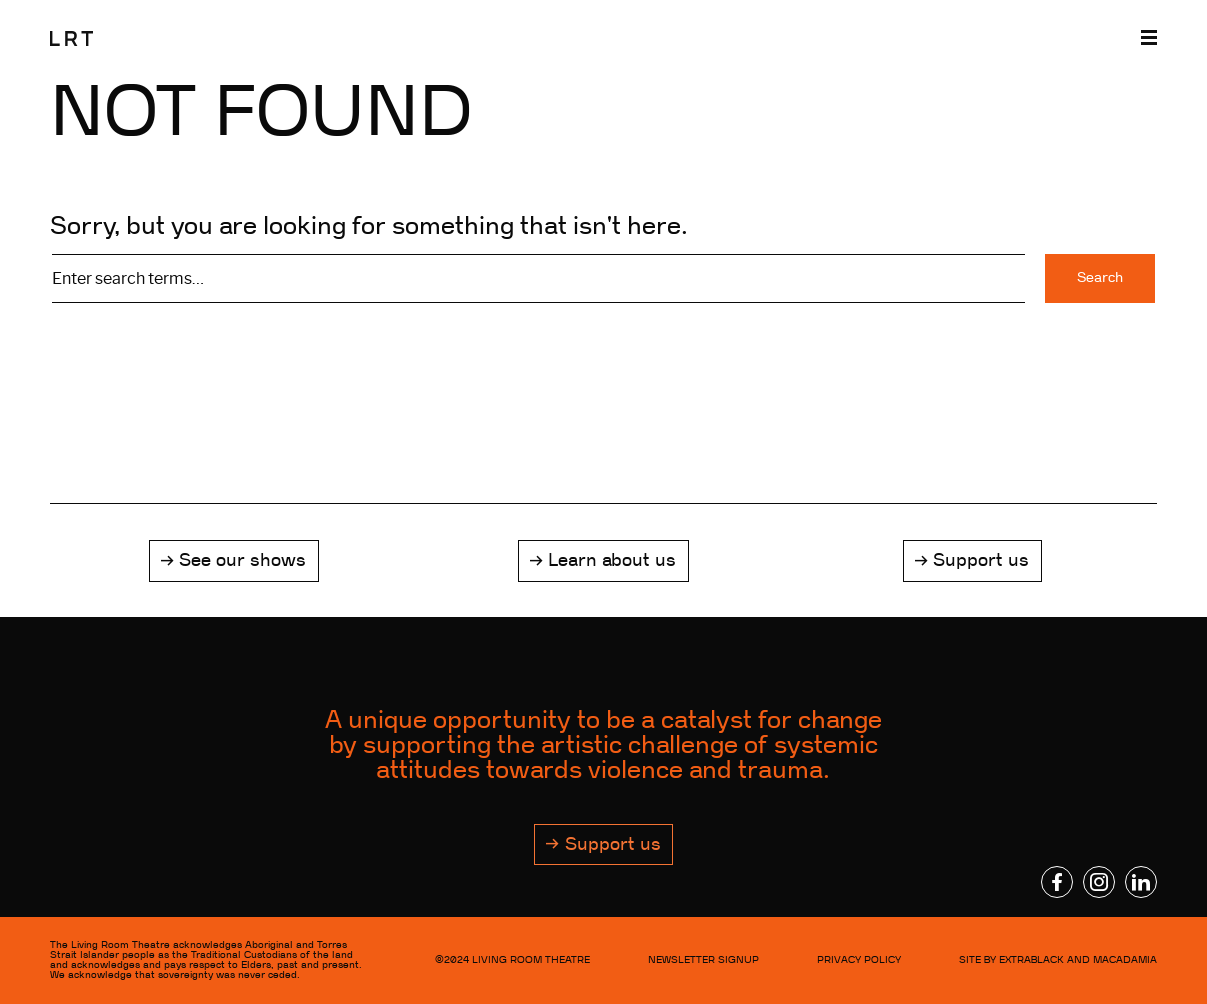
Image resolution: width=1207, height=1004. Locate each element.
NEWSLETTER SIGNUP (703, 959)
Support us (981, 560)
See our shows (242, 560)
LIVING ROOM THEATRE (531, 959)
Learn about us (612, 560)
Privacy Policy (859, 959)
